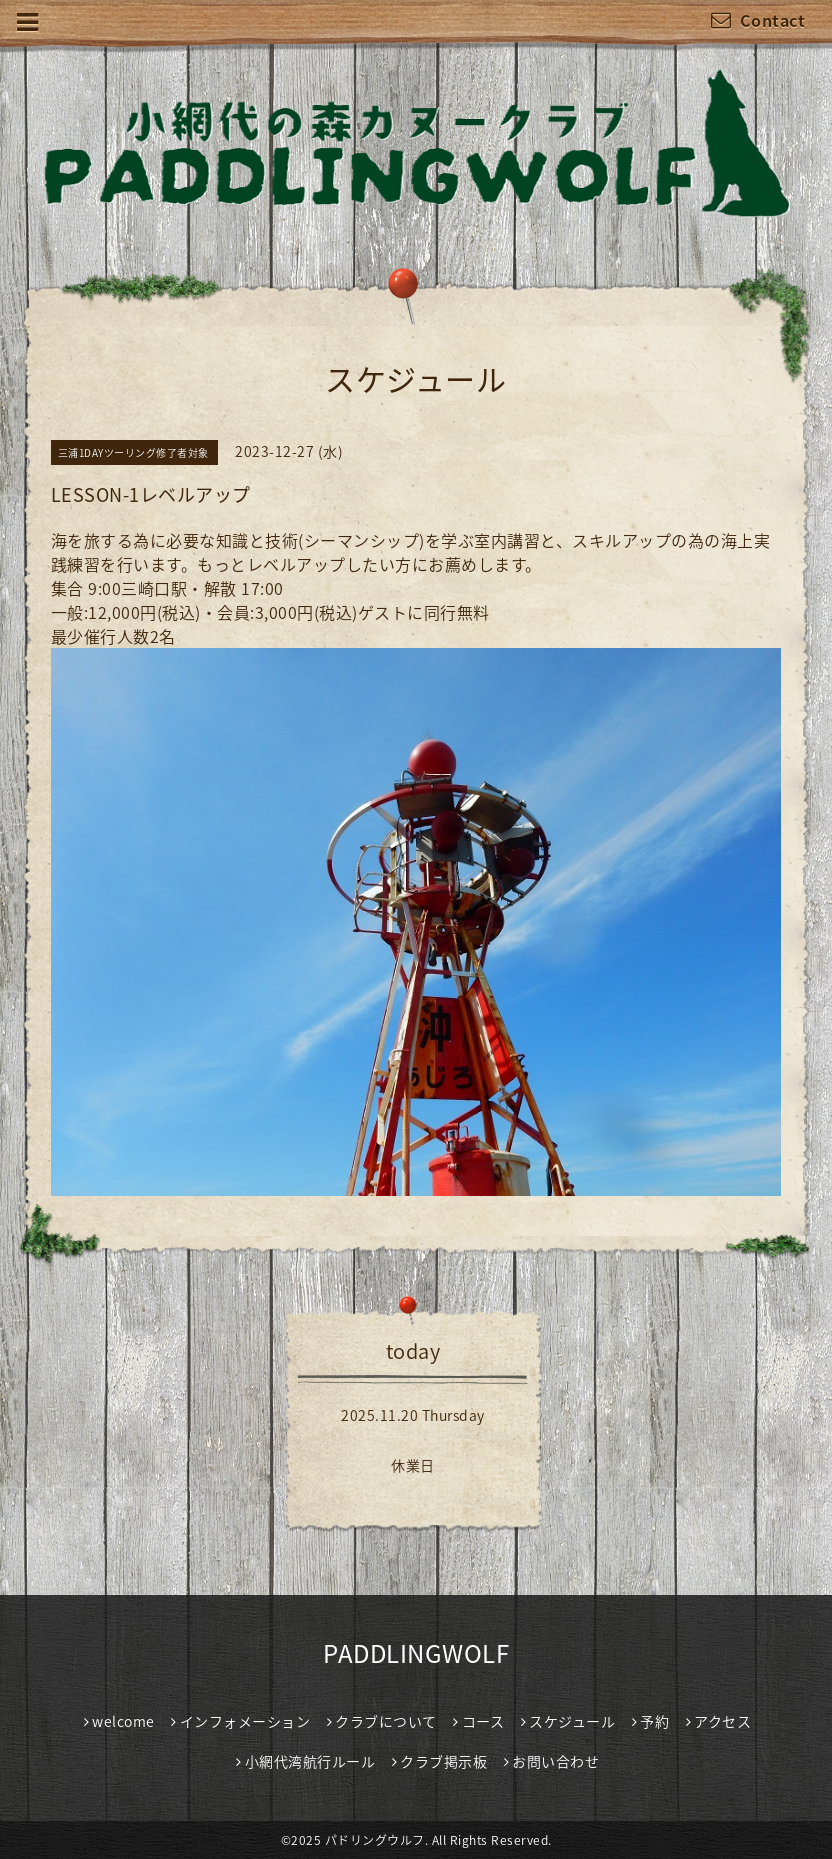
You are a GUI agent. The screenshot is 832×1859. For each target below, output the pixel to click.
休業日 (413, 1465)
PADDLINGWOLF (416, 1653)
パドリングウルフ (375, 1840)
